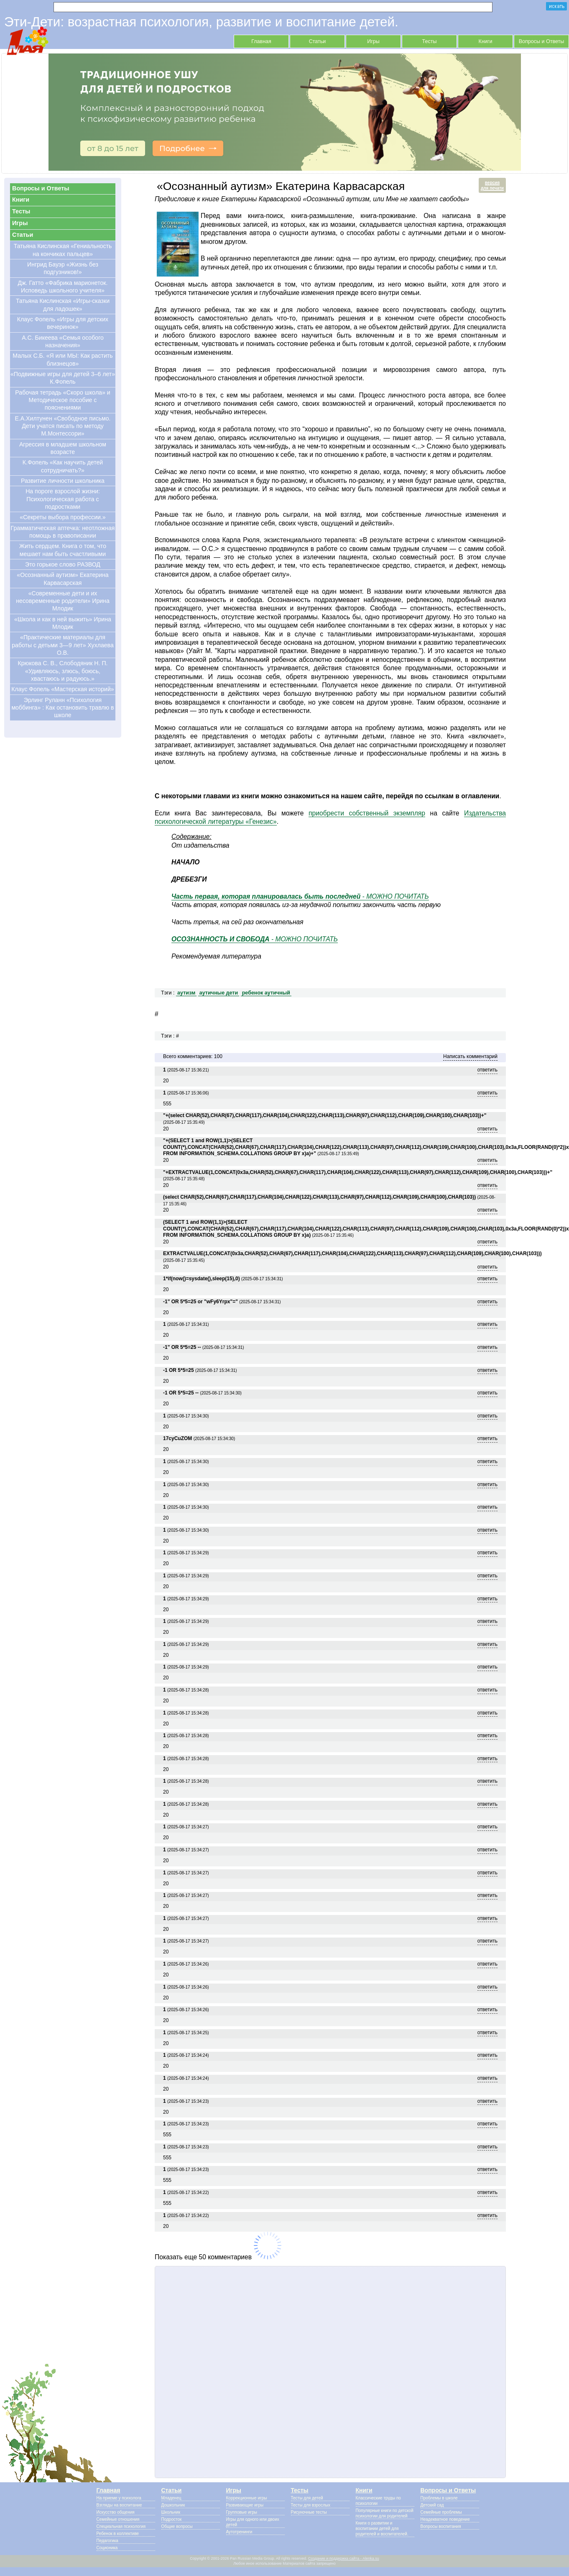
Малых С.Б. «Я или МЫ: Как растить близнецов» (62, 359)
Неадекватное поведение (445, 2519)
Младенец (171, 2498)
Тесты (429, 41)
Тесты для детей (307, 2498)
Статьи (317, 41)
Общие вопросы (177, 2526)
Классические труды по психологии (378, 2501)
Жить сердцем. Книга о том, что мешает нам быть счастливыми (62, 550)
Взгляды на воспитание (119, 2505)
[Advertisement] (330, 2372)
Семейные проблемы (441, 2512)
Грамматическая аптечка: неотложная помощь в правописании (63, 532)
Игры (373, 41)
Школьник (171, 2512)
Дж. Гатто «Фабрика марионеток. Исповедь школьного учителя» (63, 286)
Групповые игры (242, 2512)
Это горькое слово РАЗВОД (62, 564)
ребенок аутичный (266, 993)
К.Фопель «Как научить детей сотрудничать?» (63, 466)
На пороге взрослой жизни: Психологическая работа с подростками (63, 499)
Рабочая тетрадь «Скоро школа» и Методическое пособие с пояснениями (62, 400)
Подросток (171, 2519)
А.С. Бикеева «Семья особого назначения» (63, 341)
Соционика (107, 2547)
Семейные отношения (118, 2519)
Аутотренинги (239, 2532)
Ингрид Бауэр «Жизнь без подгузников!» (62, 268)
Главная (261, 41)
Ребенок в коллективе (118, 2533)
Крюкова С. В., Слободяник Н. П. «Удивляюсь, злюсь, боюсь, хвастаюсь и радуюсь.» (63, 671)
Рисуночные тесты (309, 2512)
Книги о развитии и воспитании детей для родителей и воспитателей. (382, 2528)
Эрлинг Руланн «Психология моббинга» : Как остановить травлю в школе (62, 708)
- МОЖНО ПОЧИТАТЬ (300, 896)
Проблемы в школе (439, 2498)
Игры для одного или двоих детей (252, 2522)
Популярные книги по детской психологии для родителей (384, 2513)
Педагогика (107, 2540)
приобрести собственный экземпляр (367, 813)
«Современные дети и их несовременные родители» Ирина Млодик (63, 601)
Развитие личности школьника (63, 480)
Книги (485, 41)
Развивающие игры (245, 2505)
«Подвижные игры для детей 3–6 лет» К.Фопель (62, 378)
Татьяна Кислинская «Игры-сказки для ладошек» (63, 304)
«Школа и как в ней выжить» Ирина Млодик (62, 623)
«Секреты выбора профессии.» (62, 517)
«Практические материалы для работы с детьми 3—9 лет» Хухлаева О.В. (63, 645)
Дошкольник (173, 2505)
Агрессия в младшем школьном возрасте (62, 448)
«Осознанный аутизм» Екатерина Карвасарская (62, 579)
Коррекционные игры (246, 2498)
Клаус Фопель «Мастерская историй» (62, 689)
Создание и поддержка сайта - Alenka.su (343, 2558)
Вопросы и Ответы (541, 41)
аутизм (186, 993)
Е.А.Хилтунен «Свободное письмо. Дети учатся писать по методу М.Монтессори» (62, 426)
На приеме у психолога (119, 2498)
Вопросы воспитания (441, 2526)
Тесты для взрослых (310, 2505)
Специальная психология (121, 2526)
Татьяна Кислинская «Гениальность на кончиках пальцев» (63, 250)
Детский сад (432, 2505)
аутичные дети (218, 993)
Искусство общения (116, 2512)
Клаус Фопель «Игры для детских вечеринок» (62, 323)
